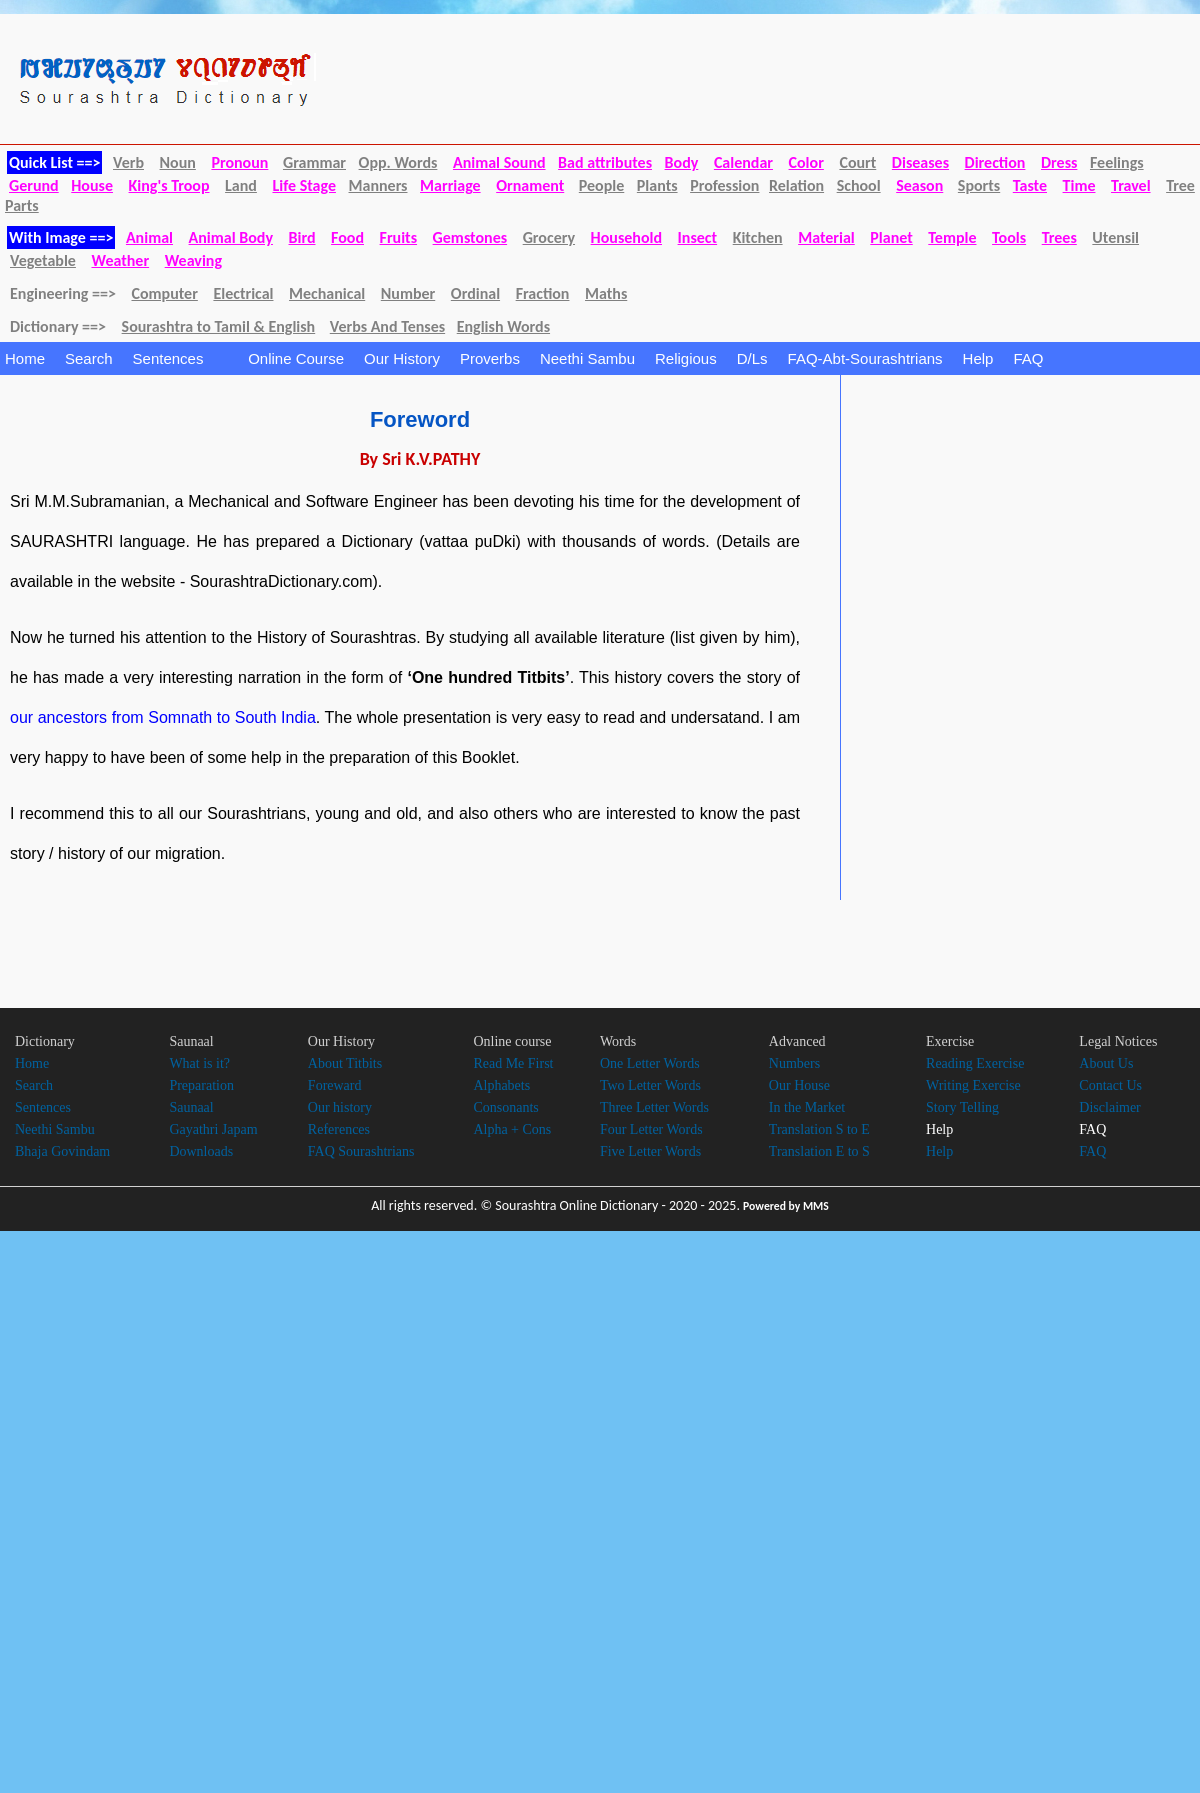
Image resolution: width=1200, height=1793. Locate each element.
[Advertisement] (1011, 535)
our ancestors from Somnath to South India (163, 717)
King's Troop (169, 185)
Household (626, 237)
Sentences (181, 358)
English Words (503, 326)
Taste (1030, 185)
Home (25, 358)
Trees (1059, 237)
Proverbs (490, 358)
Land (241, 185)
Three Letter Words (654, 1107)
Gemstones (470, 237)
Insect (698, 237)
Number (408, 293)
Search (89, 358)
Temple (952, 237)
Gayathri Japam (213, 1129)
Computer (164, 293)
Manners (378, 185)
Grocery (549, 237)
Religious (686, 358)
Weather (120, 260)
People (601, 185)
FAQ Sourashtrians (361, 1151)
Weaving (193, 260)
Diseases (920, 162)
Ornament (530, 185)
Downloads (201, 1151)
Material (826, 237)
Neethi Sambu (587, 358)
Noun (178, 162)
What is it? (199, 1063)
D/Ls (752, 358)
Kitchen (758, 237)
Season (919, 185)
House (92, 185)
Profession (724, 185)
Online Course (296, 358)
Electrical (243, 293)
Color (806, 162)
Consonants (505, 1107)
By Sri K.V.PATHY (420, 459)
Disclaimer (1109, 1107)
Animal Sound (499, 162)
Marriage (450, 185)
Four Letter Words (651, 1129)
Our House (799, 1085)
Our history (340, 1107)
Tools (1009, 237)
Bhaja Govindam (62, 1151)
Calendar (743, 162)
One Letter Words (650, 1063)
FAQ (1028, 358)
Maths (606, 293)
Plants (657, 185)
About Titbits (345, 1063)
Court (857, 162)
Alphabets (501, 1085)
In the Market (807, 1107)
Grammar (314, 162)
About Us (1106, 1063)
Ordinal (475, 293)
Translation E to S (819, 1151)
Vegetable (43, 260)
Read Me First (513, 1063)
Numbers (794, 1063)
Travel (1131, 185)
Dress (1059, 162)
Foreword (420, 419)
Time (1079, 185)
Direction (995, 162)
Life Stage (303, 185)
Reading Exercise (975, 1063)
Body (682, 162)
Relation (796, 185)
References (339, 1129)
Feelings (1117, 162)
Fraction (543, 293)
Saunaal (191, 1107)
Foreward (335, 1085)
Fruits (398, 237)
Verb (128, 162)
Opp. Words (398, 162)
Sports (979, 185)
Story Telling (962, 1107)
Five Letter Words (650, 1151)
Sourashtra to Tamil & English (219, 326)
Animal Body (231, 237)
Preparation (201, 1085)
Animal (149, 237)
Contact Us (1110, 1085)
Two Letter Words (650, 1085)
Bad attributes (605, 162)
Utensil (1115, 237)
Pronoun (239, 162)
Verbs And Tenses (387, 326)
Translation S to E (819, 1129)
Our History (402, 358)
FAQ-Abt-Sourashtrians (865, 358)
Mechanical (327, 293)
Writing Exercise (973, 1085)
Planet (891, 237)
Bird (302, 237)
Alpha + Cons (512, 1129)
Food (347, 237)
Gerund (34, 185)
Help (978, 358)
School (859, 185)
